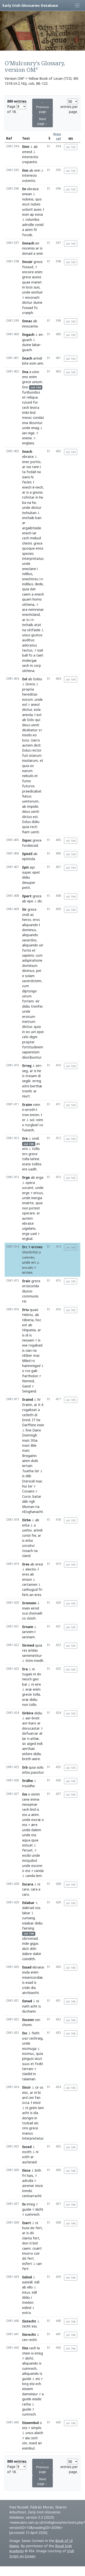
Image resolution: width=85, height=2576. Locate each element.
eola (37, 709)
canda (39, 1870)
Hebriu (27, 1314)
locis (29, 287)
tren (25, 1114)
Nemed (28, 1381)
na (39, 471)
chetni (27, 543)
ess (24, 1814)
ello (30, 2287)
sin (36, 2123)
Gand (26, 1386)
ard (25, 2097)
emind (27, 151)
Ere (25, 1138)
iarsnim (28, 1631)
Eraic (26, 1281)
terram (27, 2068)
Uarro (35, 740)
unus (29, 2432)
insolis (27, 735)
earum (27, 770)
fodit (39, 2063)
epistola (28, 858)
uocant (27, 1187)
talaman (28, 2079)
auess (36, 277)
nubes (35, 204)
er (23, 1119)
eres (25, 1574)
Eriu (25, 1309)
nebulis (27, 775)
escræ (36, 1819)
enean (27, 194)
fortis (26, 950)
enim (38, 272)
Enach (27, 358)
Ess (24, 1794)
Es (24, 2204)
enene (27, 438)
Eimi (25, 146)
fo (36, 307)
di (39, 1075)
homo (37, 599)
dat (33, 589)
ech (38, 2383)
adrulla (27, 2180)
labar (36, 344)
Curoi (26, 1496)
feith (35, 2033)
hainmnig (31, 1365)
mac (36, 1355)
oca (25, 1613)
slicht (39, 2209)
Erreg (26, 1065)
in (23, 287)
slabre (27, 1953)
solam (30, 975)
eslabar (28, 1923)
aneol (35, 704)
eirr (38, 1065)
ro (33, 1360)
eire (38, 1684)
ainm (29, 229)
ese (25, 1345)
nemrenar (36, 609)
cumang (28, 1918)
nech (39, 487)
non (25, 1208)
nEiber (27, 1355)
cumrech (29, 2414)
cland (26, 1555)
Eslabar (28, 1902)
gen (36, 1679)
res (24, 1650)
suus (25, 2063)
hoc (38, 1320)
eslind (26, 2307)
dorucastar (31, 1728)
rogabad (35, 1345)
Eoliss (37, 679)
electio (30, 1569)
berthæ (36, 1086)
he (41, 497)
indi (39, 1743)
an (31, 1594)
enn (37, 170)
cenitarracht (32, 2195)
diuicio (27, 1291)
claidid (27, 2073)
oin (24, 2443)
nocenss (28, 248)
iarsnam (28, 1637)
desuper (28, 882)
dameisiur (30, 2394)
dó (32, 2233)
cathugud (30, 1589)
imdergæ (29, 660)
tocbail (27, 2123)
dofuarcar (30, 1733)
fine (28, 1430)
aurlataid (29, 2162)
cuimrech (32, 2214)
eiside (36, 2399)
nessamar (29, 1804)
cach (32, 2348)
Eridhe (27, 1780)
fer (34, 1535)
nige (31, 433)
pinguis (28, 2058)
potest (34, 1208)
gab (34, 1370)
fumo (26, 781)
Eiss (25, 2348)
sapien (30, 1052)
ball (25, 655)
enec (25, 461)
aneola (27, 714)
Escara (27, 1884)
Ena (25, 371)
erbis (26, 1772)
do (39, 1674)
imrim (34, 1114)
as (32, 914)
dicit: (37, 745)
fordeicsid (30, 845)
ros (27, 1370)
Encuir (27, 261)
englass (28, 443)
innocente (30, 326)
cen (37, 2019)
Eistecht (29, 2321)
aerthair (28, 1748)
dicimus (28, 970)
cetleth (27, 1415)
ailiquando (30, 2373)
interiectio (30, 156)
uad (33, 1233)
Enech (27, 451)
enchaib (28, 517)
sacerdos (29, 940)
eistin (35, 1794)
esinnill (27, 2282)
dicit (25, 1948)
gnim (33, 2107)
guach (27, 339)
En (24, 189)
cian (28, 1350)
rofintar (28, 497)
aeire (36, 1758)
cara (25, 1889)
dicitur (27, 302)
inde (25, 1943)
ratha (26, 2404)
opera (30, 1182)
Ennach (28, 243)
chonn (27, 2024)
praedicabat (32, 791)
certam (29, 1584)
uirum (27, 996)
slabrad (28, 1907)
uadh (32, 1169)
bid (35, 2243)
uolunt (27, 209)
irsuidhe (28, 1786)
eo (35, 735)
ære (34, 1824)
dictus (27, 816)
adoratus (29, 645)
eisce (39, 2185)
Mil (26, 1360)
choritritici (30, 1252)
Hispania (29, 1330)
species (28, 553)
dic (39, 901)
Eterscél (28, 1481)
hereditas (29, 694)
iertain (27, 1465)
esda (26, 1972)
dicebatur (30, 730)
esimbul (28, 2448)
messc (27, 417)
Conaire (28, 1491)
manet (36, 282)
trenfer (36, 1006)
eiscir (37, 2102)
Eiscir (26, 2087)
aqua (26, 1840)
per (39, 970)
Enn (25, 170)
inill (36, 2282)
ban (38, 517)
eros (36, 919)
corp (37, 665)
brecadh (27, 1267)
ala (27, 2438)
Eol (24, 679)
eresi (39, 1564)
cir (37, 2087)
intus (26, 2292)
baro (32, 1723)
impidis (32, 806)
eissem (27, 2388)
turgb (31, 1125)
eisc (25, 2092)
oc (41, 2087)
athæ (34, 1738)
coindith (28, 1959)
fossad (27, 307)
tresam (31, 1075)
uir (41, 945)
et (24, 397)
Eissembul (30, 2422)
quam (26, 599)
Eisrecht (29, 2334)
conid (39, 224)
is (41, 248)
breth (26, 1758)
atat (37, 624)
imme (34, 1799)
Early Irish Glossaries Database (30, 5)
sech (25, 665)
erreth (30, 1109)
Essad (26, 1967)
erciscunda (30, 1286)
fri (40, 1589)
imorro (27, 2253)
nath (25, 2006)
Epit (25, 867)
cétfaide (33, 630)
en (37, 243)
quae (26, 282)
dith (33, 1948)
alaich (38, 2432)
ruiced (27, 402)
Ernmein (29, 1603)
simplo (36, 2427)
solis (40, 1767)
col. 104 (70, 452)
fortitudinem (32, 1047)
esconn (36, 1865)
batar (36, 1496)
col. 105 (70, 1178)
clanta (27, 2238)
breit (36, 1718)
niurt (26, 1096)
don (25, 2243)
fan (37, 2097)
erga (39, 1177)
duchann (29, 2011)
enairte (28, 1203)
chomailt (35, 1613)
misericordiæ (32, 1977)
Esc (24, 2033)
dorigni (27, 2118)
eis (38, 2378)
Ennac (27, 321)
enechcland (31, 614)
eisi (32, 2383)
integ (31, 2204)
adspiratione (32, 960)
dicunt (34, 422)
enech (26, 487)
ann (40, 363)
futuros (28, 786)
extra (26, 2312)
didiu (36, 821)
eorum (27, 699)
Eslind (27, 2277)
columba (32, 219)
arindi (37, 358)
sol (32, 1119)
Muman (28, 1506)
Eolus (26, 750)
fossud (27, 267)
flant (26, 832)
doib (34, 1460)
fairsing (28, 1928)
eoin (25, 214)
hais (30, 2175)
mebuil (35, 538)
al (40, 1733)
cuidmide (27, 1257)
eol (24, 704)
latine (34, 1158)
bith (38, 2170)
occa (25, 2102)
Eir (24, 909)
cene (25, 1799)
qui (37, 719)
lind (33, 412)
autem (27, 745)
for (35, 402)
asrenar (28, 2185)
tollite (36, 1164)
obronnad (30, 1938)
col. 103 (70, 147)
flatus (26, 796)
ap (32, 214)
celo (25, 1036)
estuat (27, 1845)
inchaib (27, 624)
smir (39, 253)
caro (25, 1894)
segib (26, 1080)
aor (25, 1723)
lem (39, 1875)
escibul (29, 1860)
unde (26, 292)
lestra (34, 407)
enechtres (30, 579)
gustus (36, 635)
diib (28, 1476)
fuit (25, 755)
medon (27, 2302)
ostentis (28, 180)
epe (30, 901)
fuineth (28, 1130)
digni (33, 1036)
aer (28, 1718)
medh (38, 1660)
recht (33, 2339)
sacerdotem (31, 980)
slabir (37, 1953)
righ (32, 1501)
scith (25, 2156)
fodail (31, 471)
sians (26, 477)
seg (25, 1070)
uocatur (28, 1545)
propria (28, 689)
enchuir (37, 292)
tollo (32, 1704)
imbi (25, 412)
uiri (33, 1031)
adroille (28, 224)
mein (26, 1608)
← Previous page (42, 107)
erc (33, 1262)
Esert (26, 2222)
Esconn (28, 2019)
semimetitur (32, 1655)
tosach (27, 1550)
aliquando (30, 924)
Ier (37, 1471)
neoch (27, 1679)
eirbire (27, 1753)
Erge (26, 1177)
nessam (28, 1340)
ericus (38, 1192)
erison (27, 1579)
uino (35, 371)
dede (39, 584)
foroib (27, 234)
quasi (34, 1309)
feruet (27, 1850)
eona (39, 214)
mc (26, 1440)
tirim (29, 1660)
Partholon (30, 1376)
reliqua (32, 397)
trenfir (27, 1091)
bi (39, 2092)
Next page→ (42, 121)
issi (28, 466)
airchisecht (30, 1992)
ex (32, 765)
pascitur (37, 1772)
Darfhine (29, 1425)
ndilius (27, 573)
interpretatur (32, 558)
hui (24, 1486)
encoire (28, 272)
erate (26, 1164)
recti (33, 826)
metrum (28, 1021)
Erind (26, 1420)
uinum (37, 381)
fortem (28, 1001)
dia (33, 1987)
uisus (26, 635)
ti (30, 2243)
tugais (27, 1674)
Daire (36, 1430)
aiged (31, 1743)
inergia (36, 1198)
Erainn (27, 1404)
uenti (35, 725)
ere (24, 1169)
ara (24, 609)
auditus (28, 640)
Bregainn (29, 1455)
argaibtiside (31, 528)
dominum (29, 965)
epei (40, 1031)
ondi (25, 914)
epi (32, 867)
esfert (27, 2263)
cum (39, 955)
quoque (28, 548)
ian (24, 433)
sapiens (28, 955)
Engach (28, 334)
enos (39, 548)
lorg (25, 2383)
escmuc (28, 2053)
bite (25, 363)
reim (36, 1104)
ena (25, 422)
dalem (36, 1830)
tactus (27, 650)
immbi (27, 2190)
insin (40, 1425)
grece (38, 261)
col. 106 (70, 1967)
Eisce (26, 2170)
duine (37, 302)
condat (38, 417)
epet (36, 872)
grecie (27, 1694)
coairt (37, 2248)
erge (25, 1192)
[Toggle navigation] (77, 5)
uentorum (30, 801)
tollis (36, 1148)
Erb (25, 1767)
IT (34, 1420)
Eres (25, 1564)
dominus (29, 929)
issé (40, 650)
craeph (27, 312)
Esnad (27, 2001)
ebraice (33, 189)
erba (25, 1525)
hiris (25, 1594)
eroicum (28, 1016)
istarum (35, 755)
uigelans (28, 1228)
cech (25, 407)
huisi (25, 2228)
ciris (25, 2128)
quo (38, 199)
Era (25, 1669)
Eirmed (28, 1645)
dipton (29, 991)
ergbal (27, 1238)
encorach (32, 297)
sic (24, 1743)
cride (26, 1987)
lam (41, 2107)
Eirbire (27, 1713)
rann (35, 466)
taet (39, 655)
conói (26, 1535)
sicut (26, 204)
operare (28, 1213)
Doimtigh (29, 1435)
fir (39, 1399)
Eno (25, 387)
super (26, 872)
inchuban (29, 512)
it (39, 1404)
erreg (36, 1080)
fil (35, 229)
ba (24, 502)
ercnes (27, 1272)
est (35, 816)
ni (33, 1669)
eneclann (29, 568)
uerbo (27, 1530)
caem (26, 594)
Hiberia (28, 1320)
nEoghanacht (32, 1511)
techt (26, 2326)
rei (24, 1301)
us (25, 2038)
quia (25, 589)
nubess (27, 199)
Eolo (30, 719)
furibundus (31, 392)
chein (26, 2353)
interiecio (29, 175)
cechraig (35, 2038)
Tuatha (28, 1471)
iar (34, 533)
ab (36, 146)
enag (35, 427)
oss (37, 1907)
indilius (27, 584)
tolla (25, 1158)
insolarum (30, 760)
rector (37, 750)
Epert (27, 896)
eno (25, 376)
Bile (33, 1445)
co (41, 1125)
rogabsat (29, 1409)
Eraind (27, 1399)
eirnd (35, 1608)
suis (37, 287)
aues (37, 209)
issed (33, 2443)
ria (35, 1350)
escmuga (29, 2048)
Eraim (27, 1104)
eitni (25, 1086)
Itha (34, 1440)
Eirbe (26, 1520)
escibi (26, 1855)
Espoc (27, 840)
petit (26, 887)
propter (28, 1042)
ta (24, 471)
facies (26, 482)
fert (39, 2228)
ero (25, 1153)
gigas (34, 1943)
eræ (28, 1689)
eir (38, 1001)
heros (26, 919)
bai (24, 1684)
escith (26, 2151)
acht (33, 2006)
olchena (28, 604)
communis (30, 1296)
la (38, 2348)
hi (32, 477)
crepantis (29, 162)
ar (37, 248)
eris (25, 1148)
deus (26, 725)
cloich (31, 1618)
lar (24, 1738)
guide (26, 2209)
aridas (33, 1650)
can (39, 2263)
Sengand (29, 1391)
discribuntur (31, 1057)
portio (35, 461)
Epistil (27, 853)
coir (37, 2253)
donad (27, 253)
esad (29, 1982)
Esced (27, 2146)
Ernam (27, 1626)
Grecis (30, 684)
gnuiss (38, 492)
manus (27, 2133)
